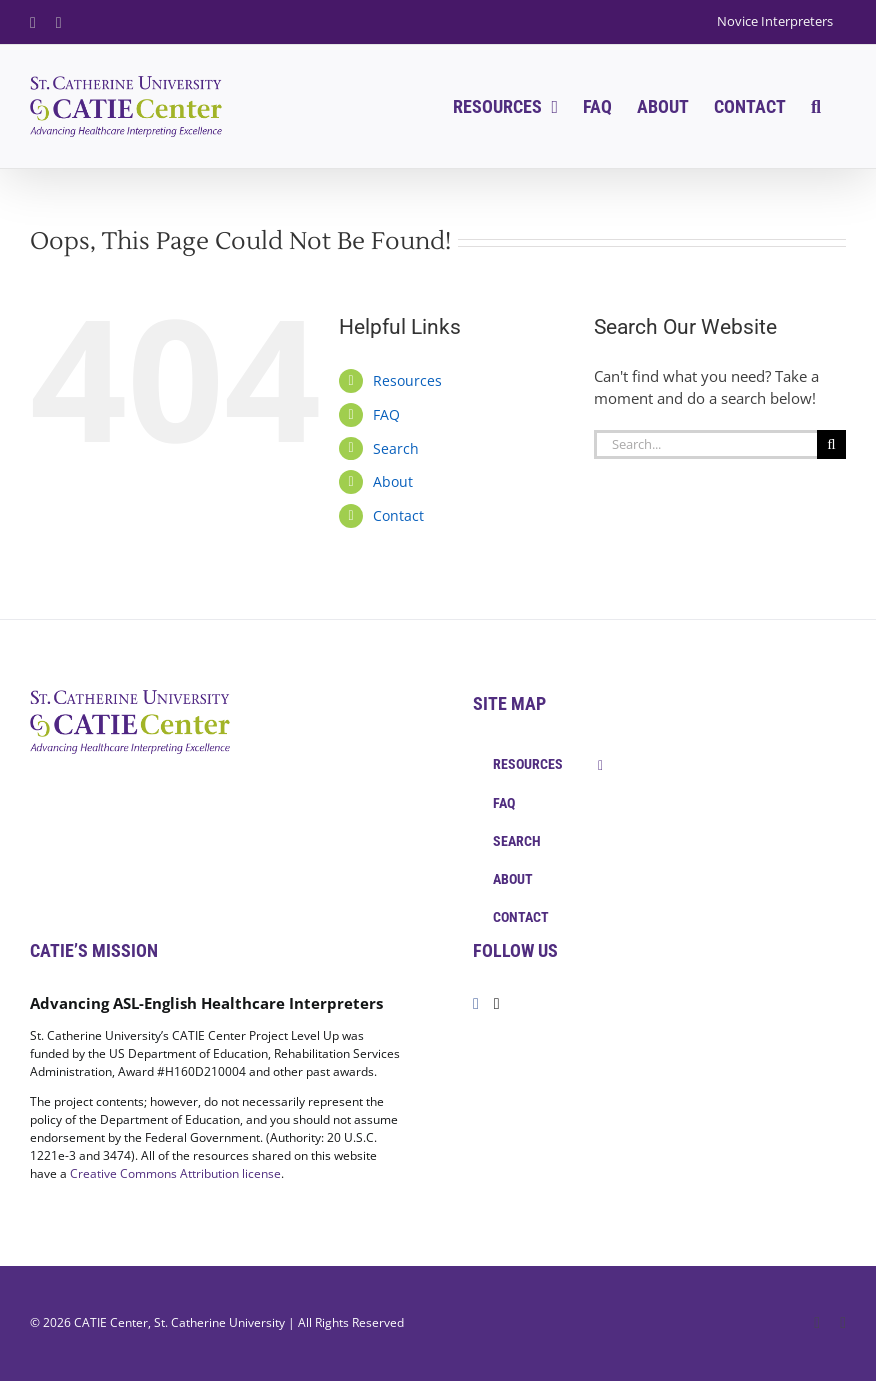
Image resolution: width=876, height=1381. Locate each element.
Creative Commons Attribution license (175, 1173)
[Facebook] (476, 1004)
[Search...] (705, 444)
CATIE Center (111, 1322)
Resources (407, 380)
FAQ (386, 414)
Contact (398, 515)
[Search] (831, 444)
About (393, 481)
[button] (816, 106)
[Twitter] (497, 1004)
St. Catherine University (219, 1322)
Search (396, 448)
